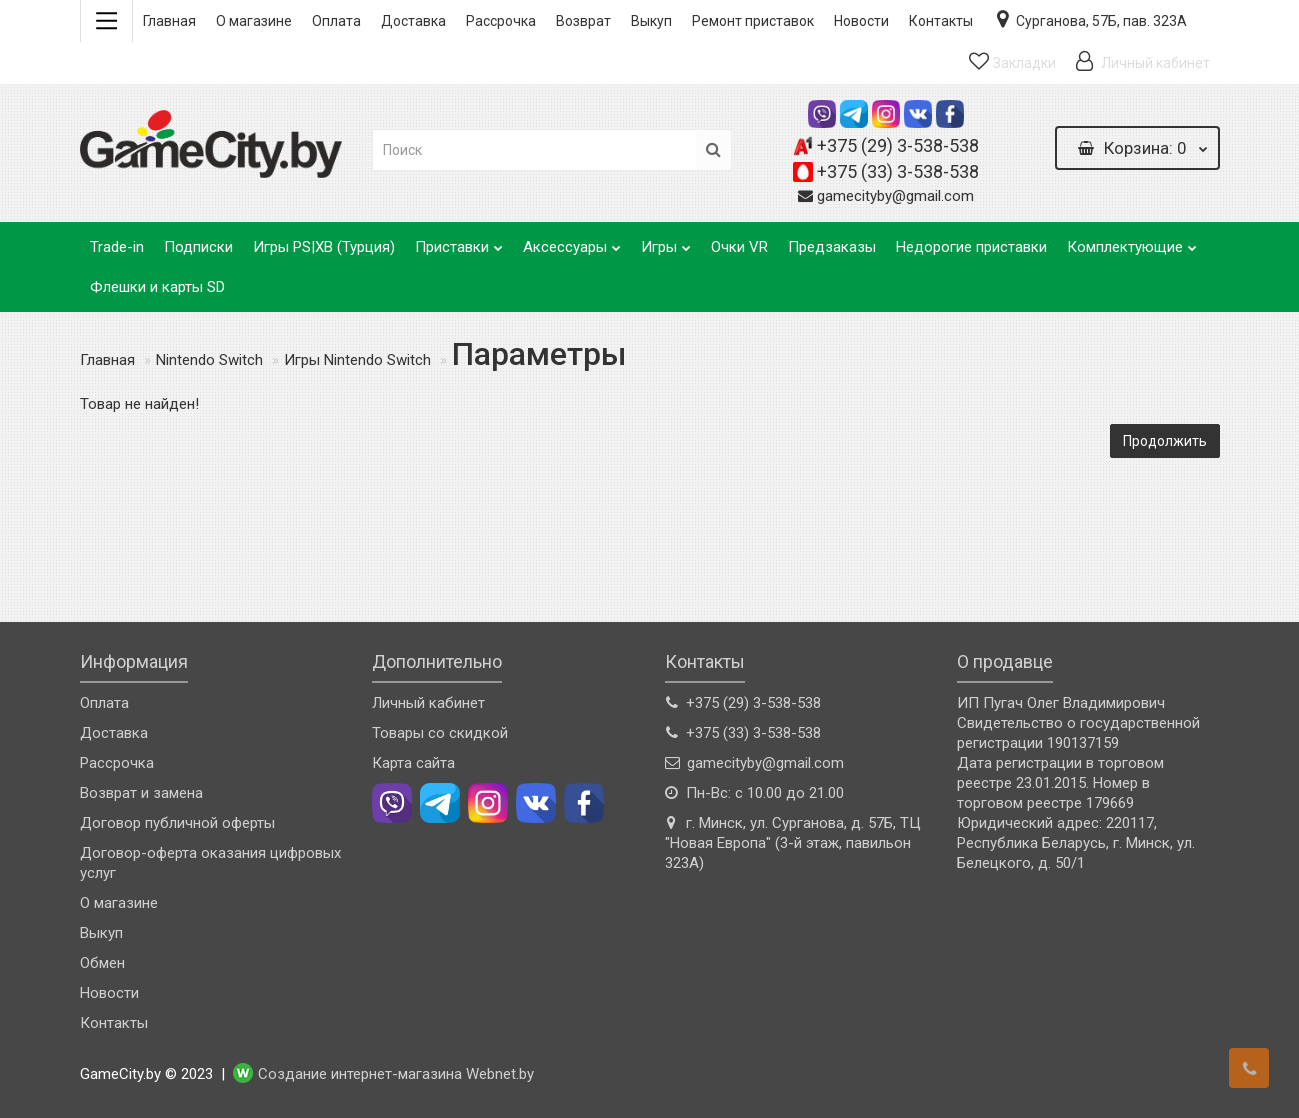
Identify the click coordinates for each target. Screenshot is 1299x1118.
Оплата (336, 21)
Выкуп (651, 21)
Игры (666, 241)
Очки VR (739, 247)
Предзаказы (832, 247)
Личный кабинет (428, 703)
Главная (169, 21)
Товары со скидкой (440, 733)
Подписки (198, 247)
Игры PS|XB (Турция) (324, 247)
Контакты (941, 21)
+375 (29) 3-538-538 (898, 145)
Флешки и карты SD (157, 287)
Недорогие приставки (971, 247)
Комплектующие (1132, 241)
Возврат (583, 21)
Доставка (413, 21)
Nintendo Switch (209, 360)
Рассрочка (501, 21)
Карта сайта (413, 763)
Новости (861, 21)
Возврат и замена (141, 793)
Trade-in (117, 247)
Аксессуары (572, 241)
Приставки (459, 241)
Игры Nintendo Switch (357, 360)
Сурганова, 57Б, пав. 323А (1090, 19)
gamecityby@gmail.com (895, 196)
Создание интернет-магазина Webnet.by (396, 1075)
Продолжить (1165, 441)
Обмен (102, 963)
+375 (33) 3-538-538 (898, 171)
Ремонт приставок (753, 21)
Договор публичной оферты (177, 823)
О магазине (254, 21)
